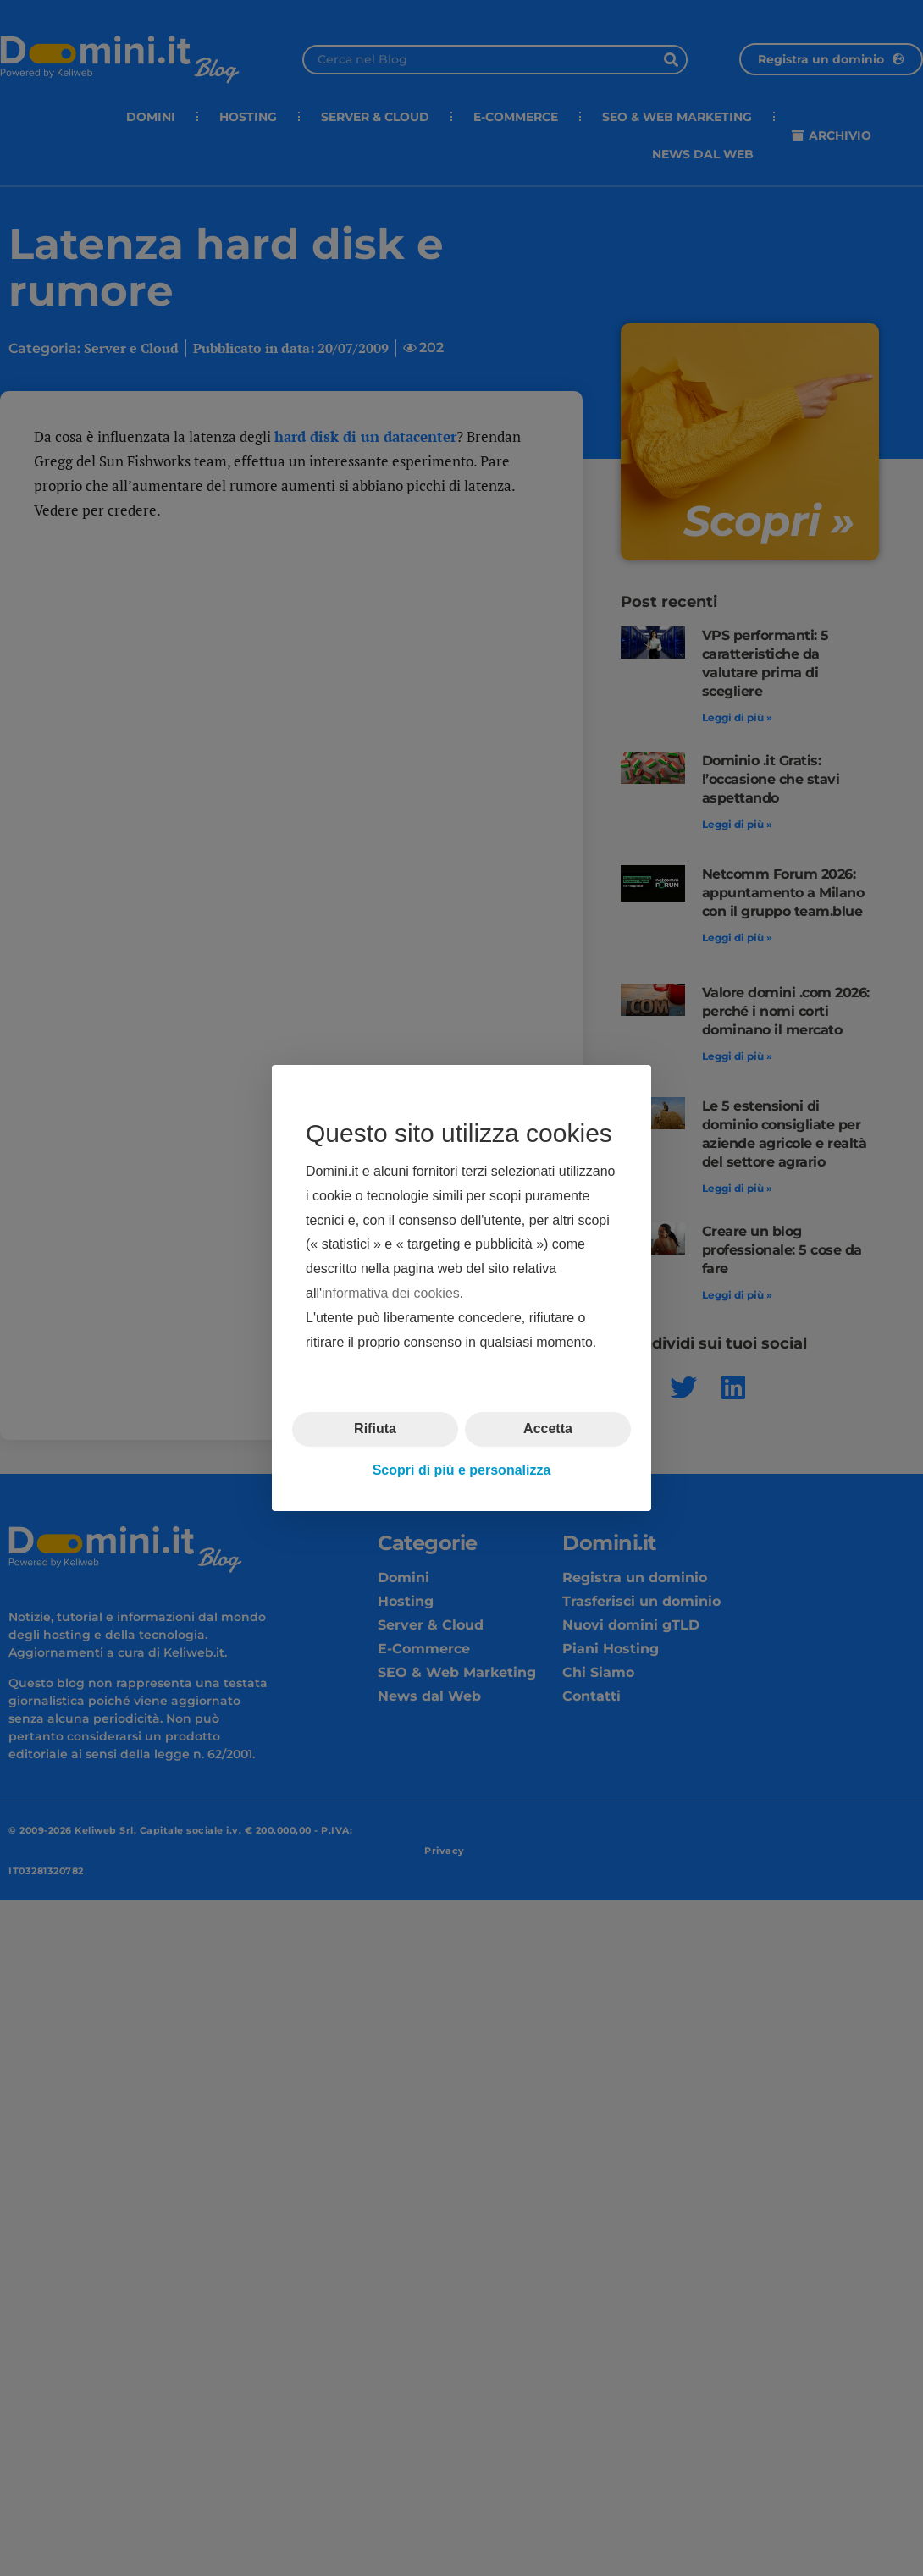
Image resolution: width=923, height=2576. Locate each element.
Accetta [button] (547, 1428)
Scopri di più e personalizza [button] (462, 1470)
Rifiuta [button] (375, 1428)
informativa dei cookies (391, 1293)
